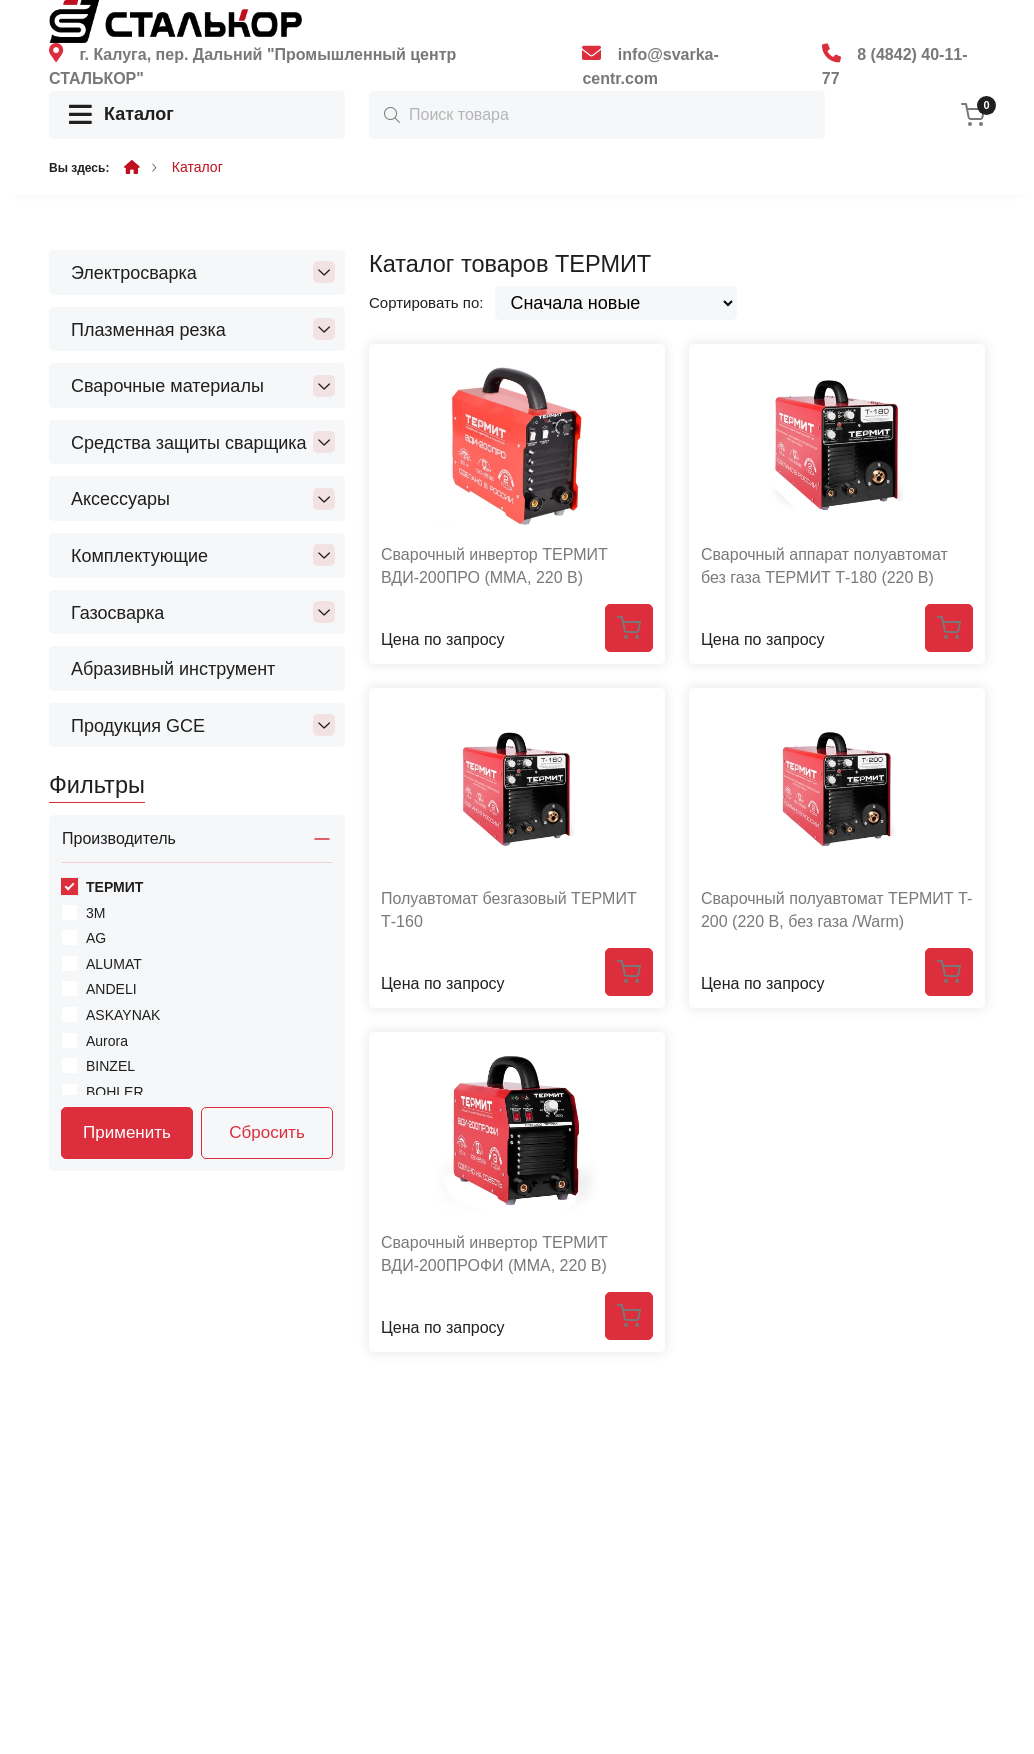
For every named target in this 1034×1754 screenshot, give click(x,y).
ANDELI (111, 989)
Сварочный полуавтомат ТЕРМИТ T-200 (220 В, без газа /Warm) (836, 909)
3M (95, 913)
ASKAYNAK (123, 1015)
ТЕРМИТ (114, 887)
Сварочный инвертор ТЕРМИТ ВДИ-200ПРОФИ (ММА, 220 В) (494, 1253)
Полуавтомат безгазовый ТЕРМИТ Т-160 (509, 909)
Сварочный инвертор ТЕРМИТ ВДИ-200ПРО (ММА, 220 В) (494, 565)
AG (96, 938)
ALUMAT (114, 964)
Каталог (121, 115)
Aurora (107, 1041)
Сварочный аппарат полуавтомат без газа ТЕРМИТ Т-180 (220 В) (824, 565)
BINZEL (110, 1066)
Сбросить (267, 1132)
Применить (127, 1132)
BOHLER (115, 1092)
